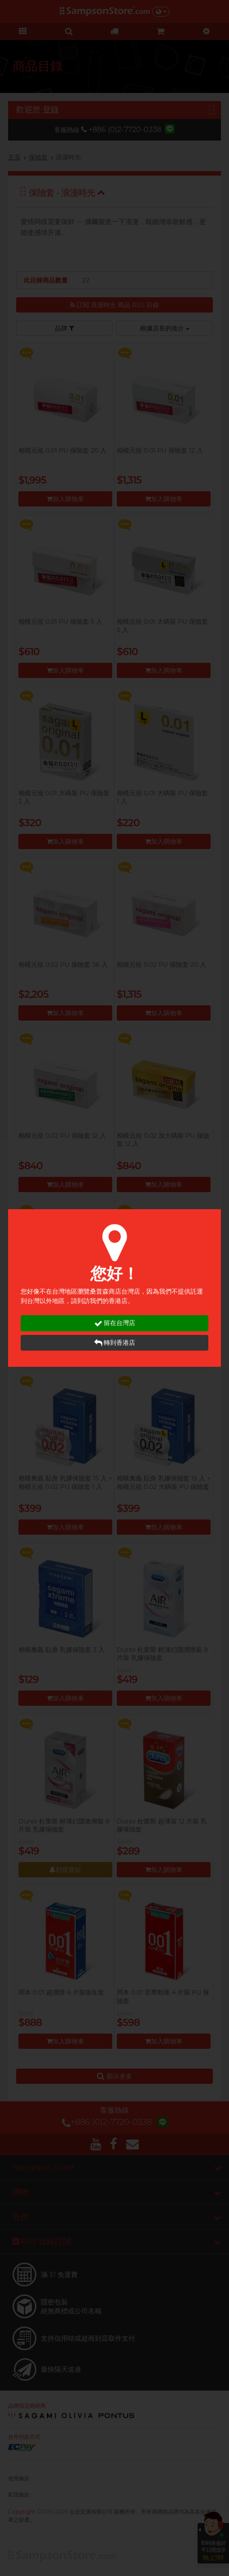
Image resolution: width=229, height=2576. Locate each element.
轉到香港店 (114, 1343)
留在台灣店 (114, 1323)
